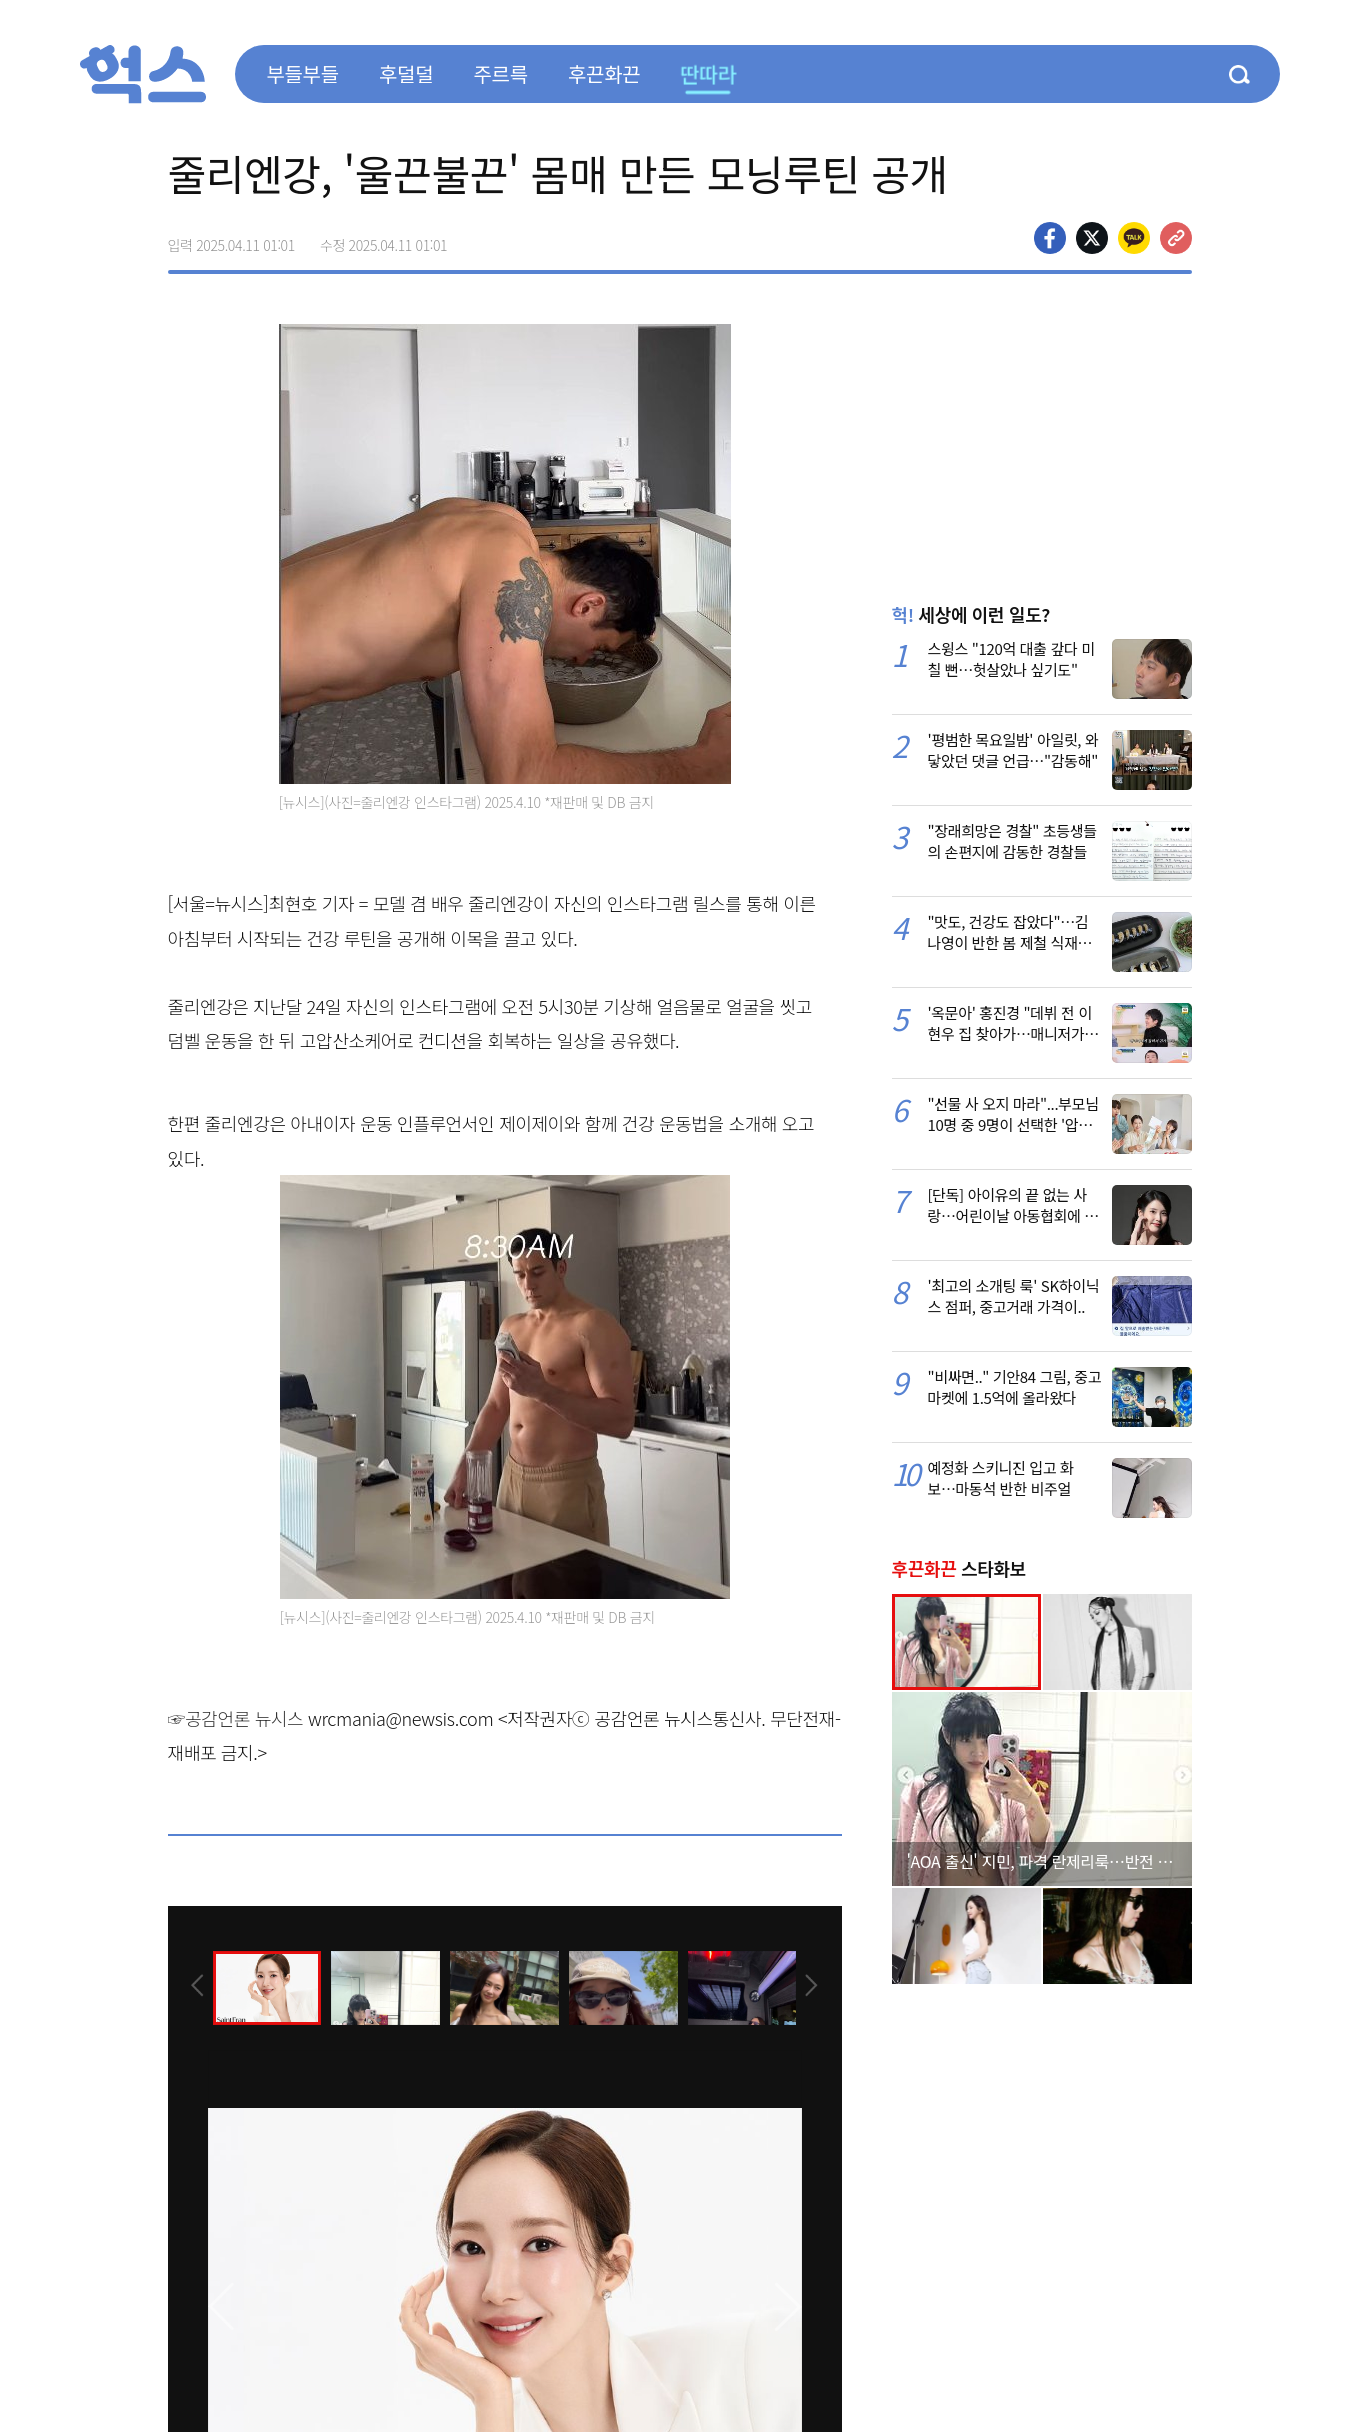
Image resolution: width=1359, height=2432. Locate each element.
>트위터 (1092, 238)
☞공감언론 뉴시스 (236, 1718)
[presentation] (195, 1986)
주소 (1176, 238)
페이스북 (1050, 238)
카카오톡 (1134, 238)
